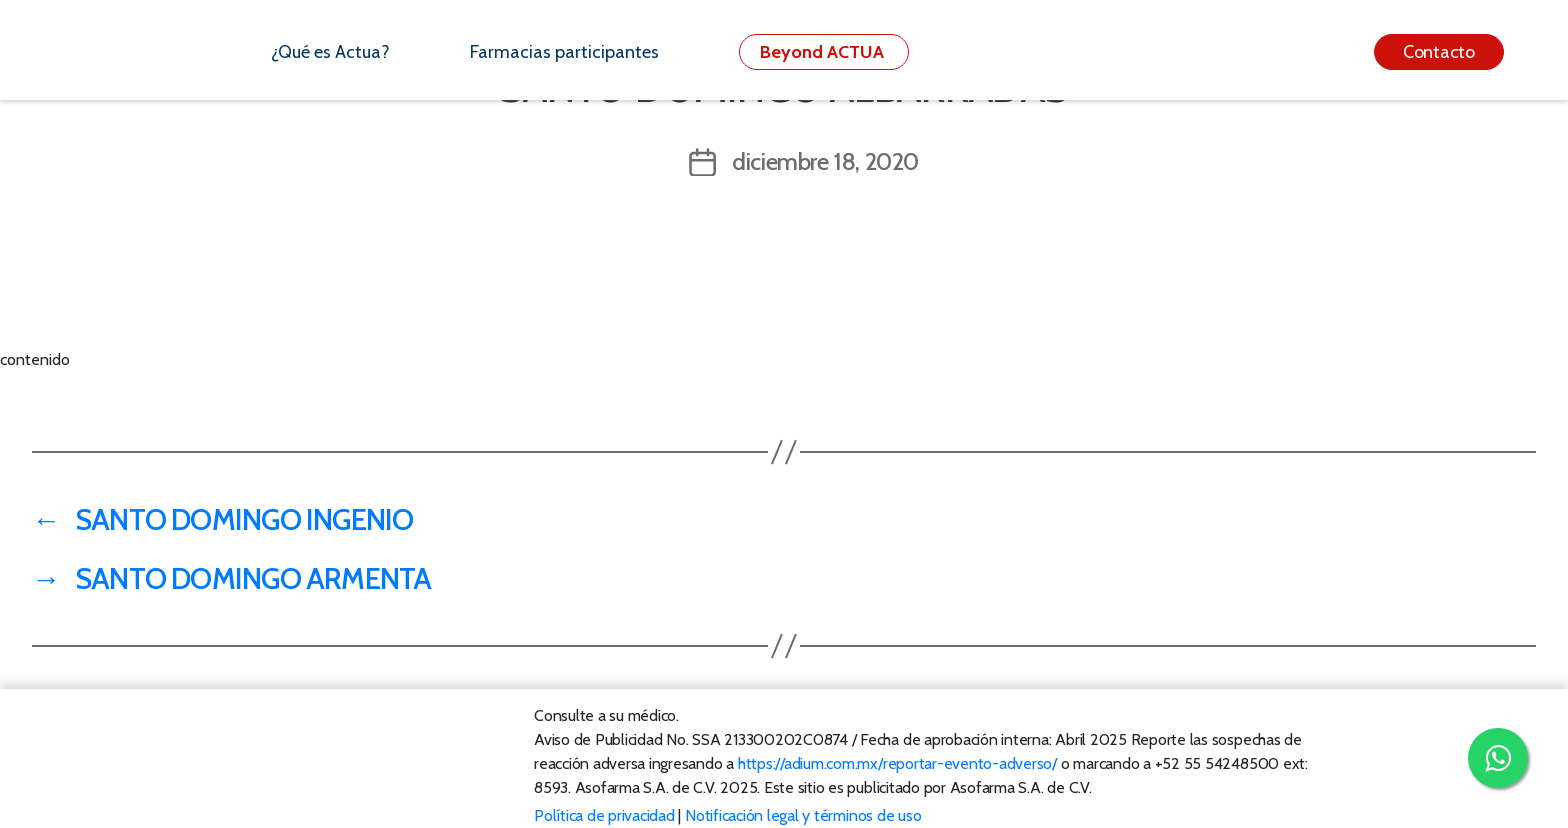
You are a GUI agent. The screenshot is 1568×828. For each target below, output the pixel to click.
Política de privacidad (604, 815)
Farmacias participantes (564, 52)
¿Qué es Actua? (330, 52)
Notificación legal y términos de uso (803, 815)
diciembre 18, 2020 (825, 161)
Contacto (1439, 52)
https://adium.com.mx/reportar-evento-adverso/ (897, 763)
